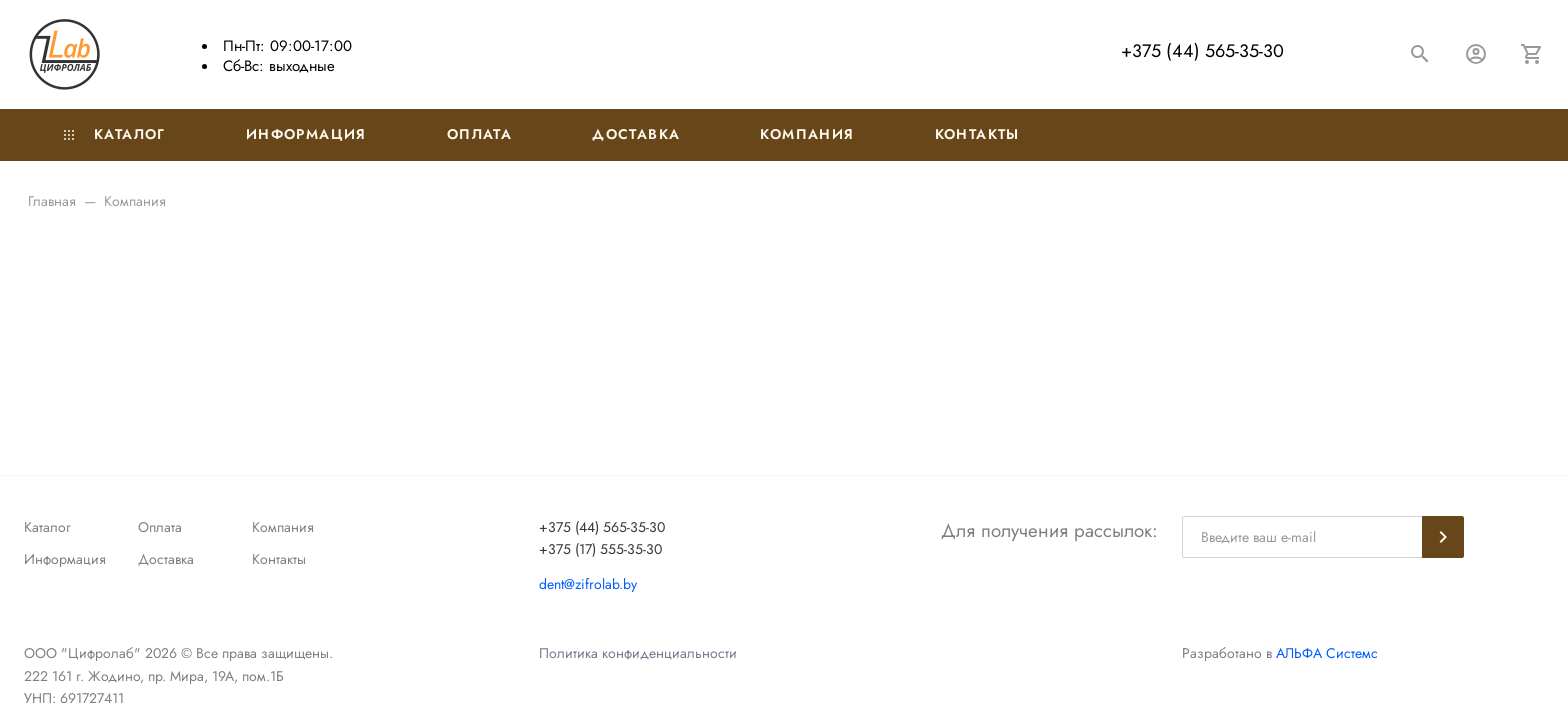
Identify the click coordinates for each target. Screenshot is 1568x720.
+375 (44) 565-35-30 (1202, 51)
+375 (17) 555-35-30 (600, 549)
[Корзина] (1532, 54)
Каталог (115, 134)
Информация (306, 134)
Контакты (977, 134)
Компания (807, 134)
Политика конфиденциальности (638, 653)
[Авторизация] (1476, 54)
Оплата (479, 134)
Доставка (636, 134)
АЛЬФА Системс (1325, 653)
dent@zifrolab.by (588, 584)
